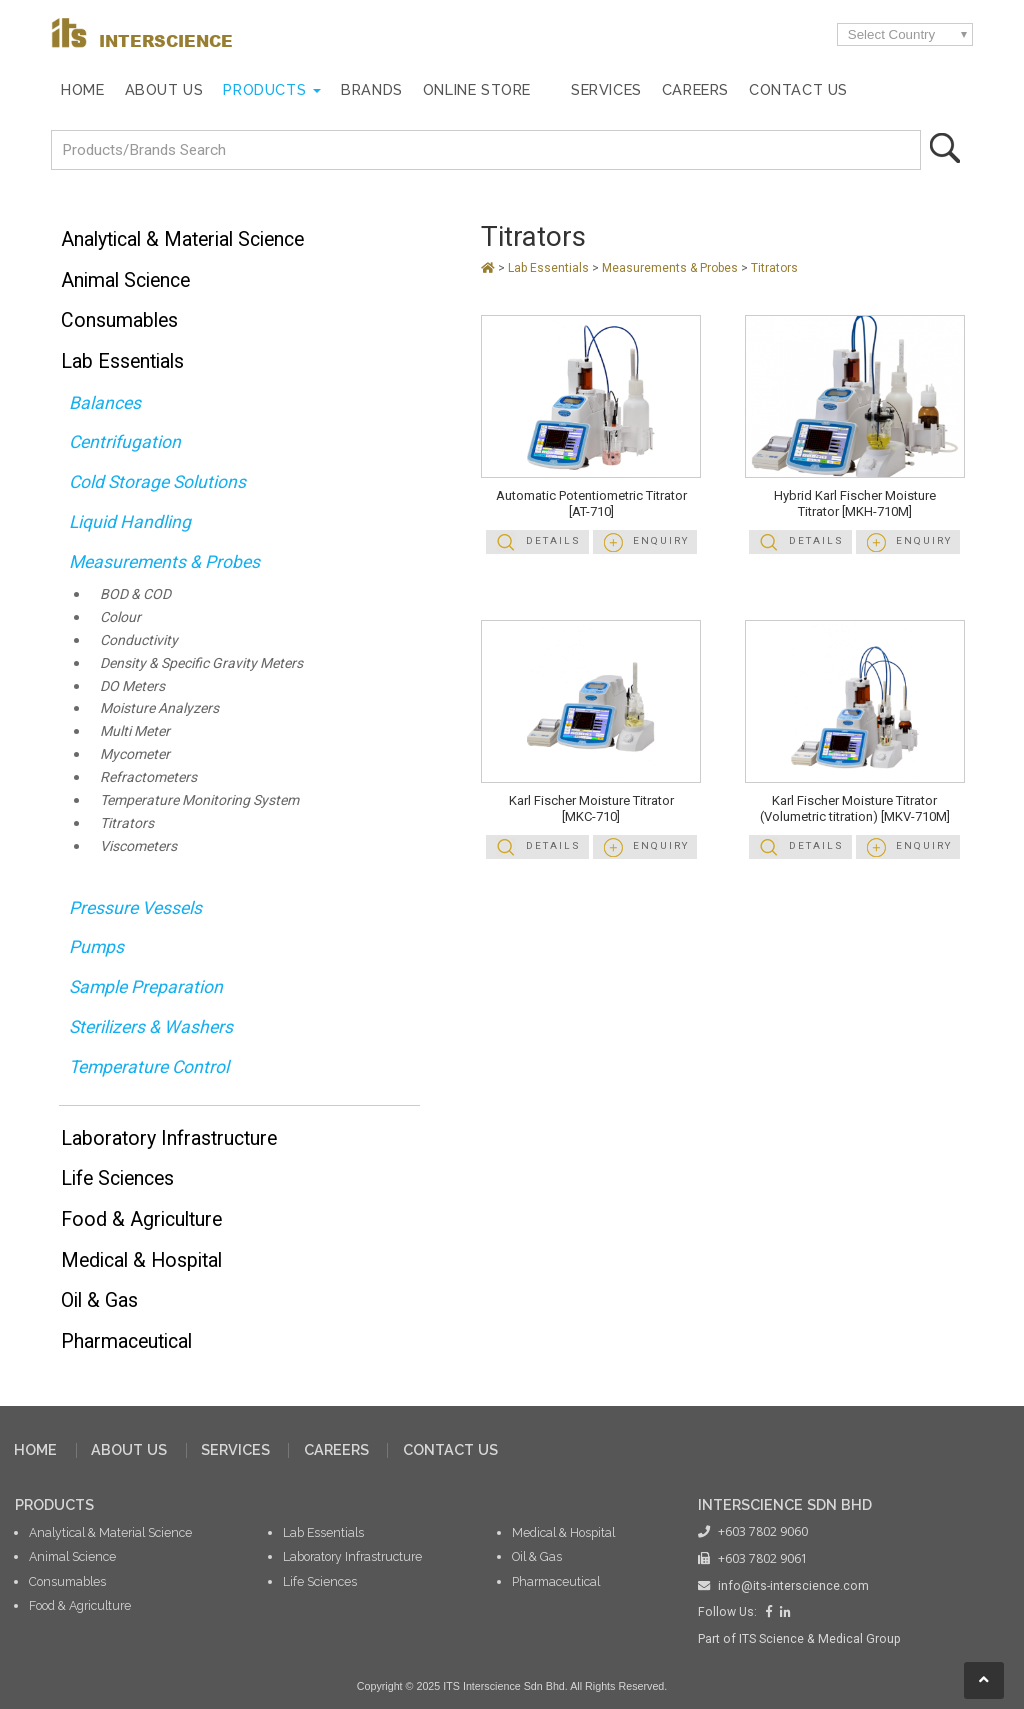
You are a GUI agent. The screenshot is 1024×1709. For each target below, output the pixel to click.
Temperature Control (149, 1067)
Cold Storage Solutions (157, 482)
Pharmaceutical (126, 1341)
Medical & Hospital (141, 1260)
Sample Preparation (146, 987)
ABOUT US (129, 1449)
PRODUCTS (54, 1504)
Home (82, 89)
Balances (105, 403)
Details (553, 540)
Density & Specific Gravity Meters (201, 663)
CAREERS (336, 1449)
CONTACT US (450, 1449)
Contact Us (798, 89)
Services (606, 89)
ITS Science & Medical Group (820, 1639)
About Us (164, 89)
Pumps (96, 947)
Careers (695, 89)
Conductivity (139, 640)
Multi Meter (135, 731)
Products (264, 89)
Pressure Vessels (135, 908)
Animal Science (125, 280)
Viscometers (138, 846)
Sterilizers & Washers (151, 1027)
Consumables (119, 320)
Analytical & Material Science (182, 239)
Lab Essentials (122, 361)
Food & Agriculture (141, 1219)
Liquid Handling (130, 522)
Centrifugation (125, 442)
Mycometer (135, 754)
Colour (120, 617)
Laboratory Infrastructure (169, 1138)
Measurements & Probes (164, 562)
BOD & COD (135, 594)
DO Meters (132, 686)
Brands (372, 89)
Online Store (477, 89)
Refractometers (148, 777)
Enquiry (661, 540)
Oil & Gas (99, 1300)
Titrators (127, 823)
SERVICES (235, 1449)
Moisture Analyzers (159, 708)
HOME (35, 1449)
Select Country (891, 34)
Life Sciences (117, 1178)
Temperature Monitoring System (199, 800)
